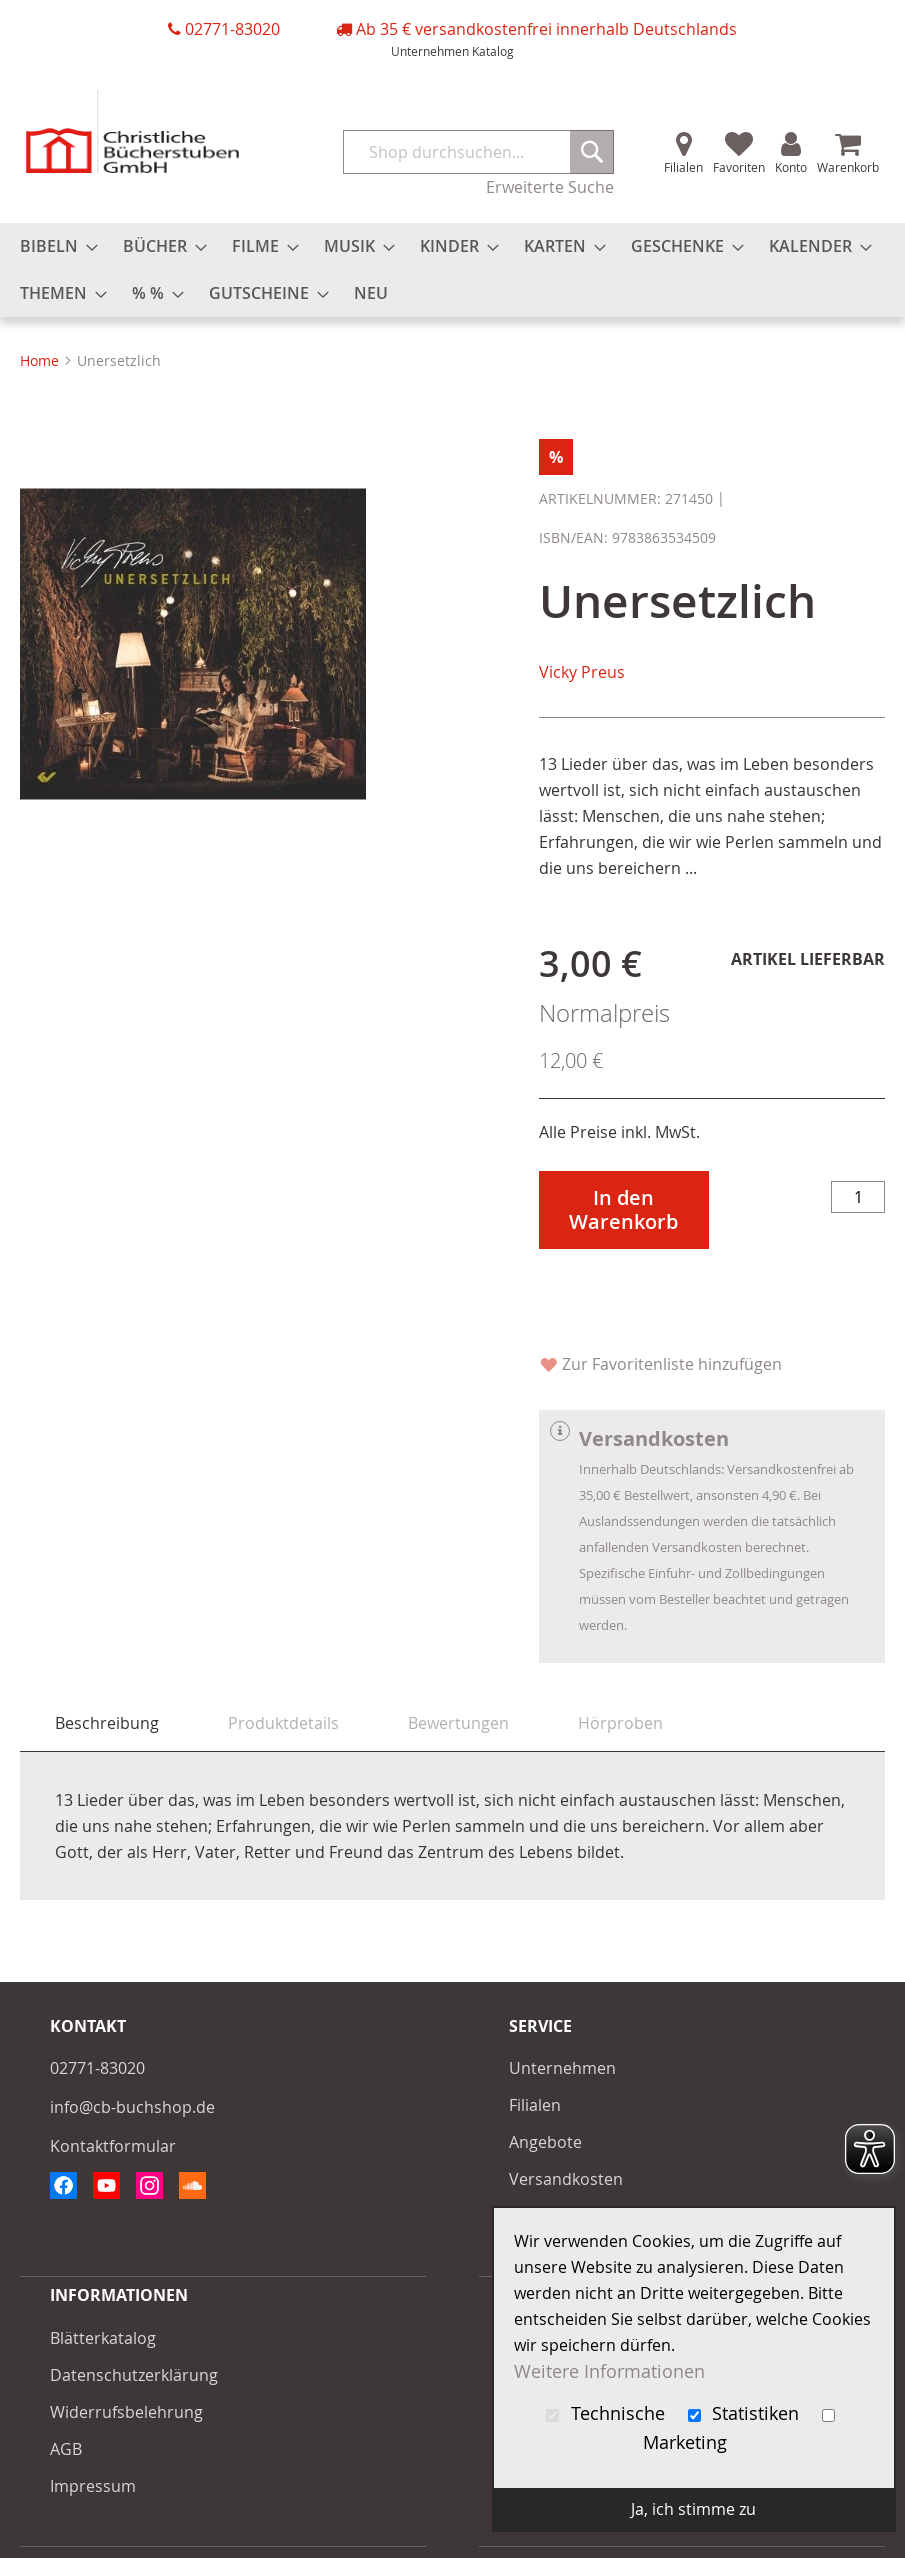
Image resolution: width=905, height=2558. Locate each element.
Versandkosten (566, 2179)
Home (39, 360)
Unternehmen (430, 51)
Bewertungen (458, 1723)
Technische (608, 2413)
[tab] (107, 1723)
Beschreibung (107, 1723)
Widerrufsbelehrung (126, 2412)
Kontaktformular (113, 2146)
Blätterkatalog (103, 2338)
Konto (791, 167)
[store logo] (132, 131)
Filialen (683, 167)
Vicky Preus (582, 672)
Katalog (493, 51)
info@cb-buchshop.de (132, 2107)
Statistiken (746, 2413)
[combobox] (479, 152)
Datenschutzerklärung (134, 2375)
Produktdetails (283, 1723)
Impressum (93, 2486)
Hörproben (620, 1723)
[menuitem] (53, 246)
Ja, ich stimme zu (693, 2509)
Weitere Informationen (609, 2371)
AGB (66, 2449)
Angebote (545, 2142)
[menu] (452, 270)
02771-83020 (232, 29)
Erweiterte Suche (550, 187)
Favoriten (739, 167)
